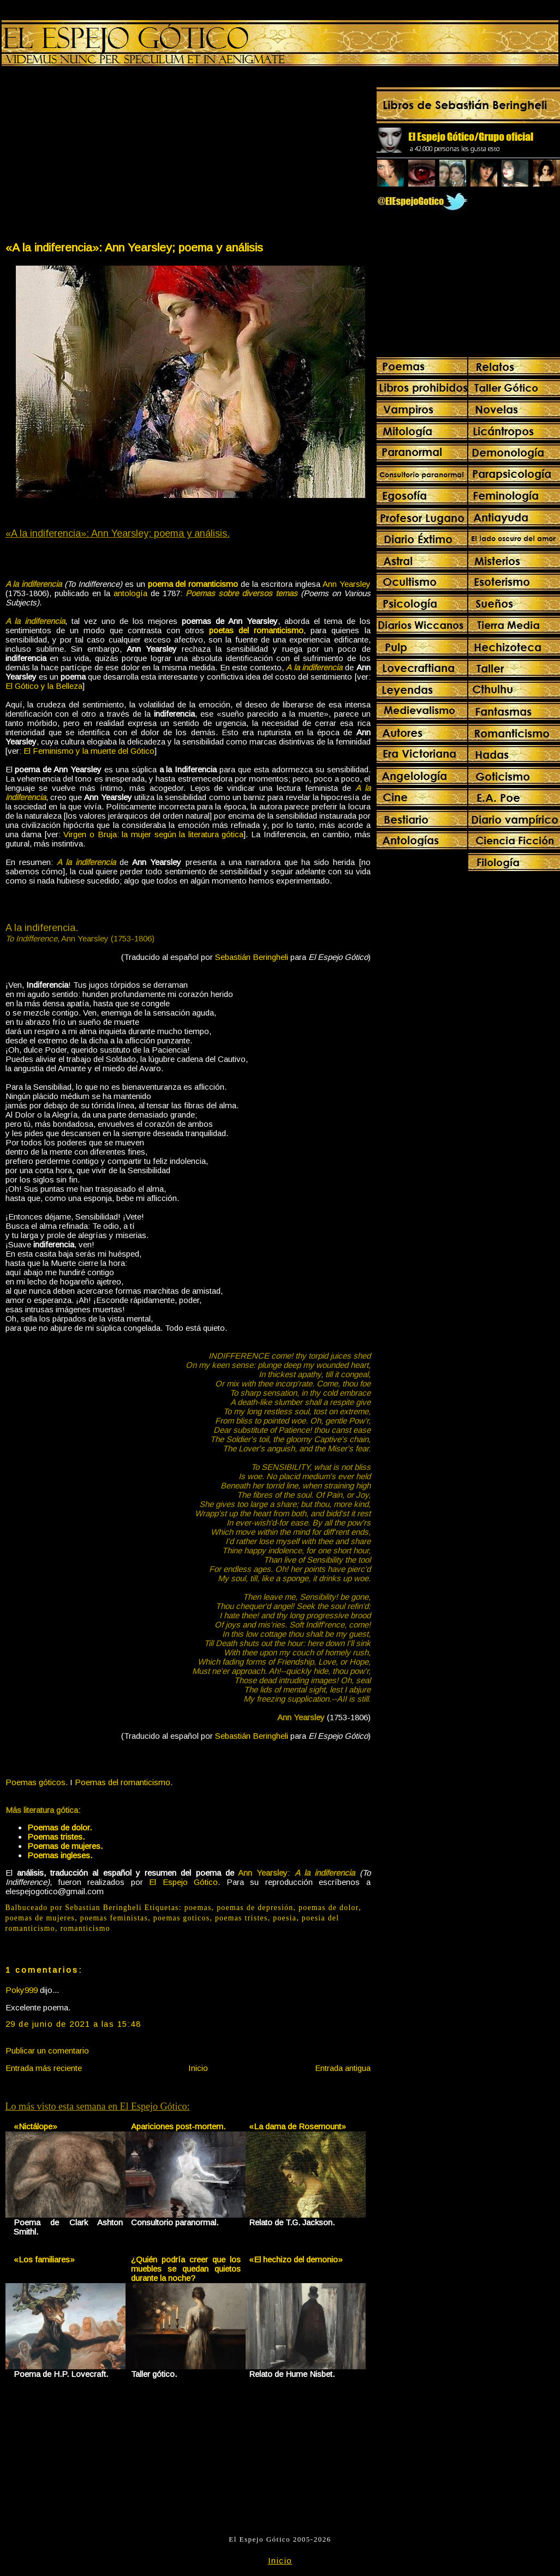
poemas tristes (241, 1918)
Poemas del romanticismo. (123, 1782)
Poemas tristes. (56, 1836)
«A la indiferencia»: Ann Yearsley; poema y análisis (134, 247)
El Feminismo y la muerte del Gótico (88, 750)
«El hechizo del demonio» (296, 2259)
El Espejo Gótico (183, 1882)
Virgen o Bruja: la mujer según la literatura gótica (153, 834)
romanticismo (85, 1928)
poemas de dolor (329, 1908)
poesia (284, 1918)
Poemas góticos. (36, 1782)
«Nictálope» (35, 2126)
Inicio (198, 2068)
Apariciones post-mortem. (178, 2126)
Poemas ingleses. (59, 1855)
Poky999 (21, 1990)
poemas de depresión (255, 1908)
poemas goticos (181, 1918)
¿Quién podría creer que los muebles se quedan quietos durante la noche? (186, 2269)
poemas (198, 1908)
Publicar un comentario (47, 2050)
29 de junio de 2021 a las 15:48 (73, 2023)
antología (130, 593)
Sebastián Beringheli (251, 957)
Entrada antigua (343, 2068)
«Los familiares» (44, 2259)
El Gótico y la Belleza (43, 685)
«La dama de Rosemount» (297, 2126)
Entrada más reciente (43, 2068)
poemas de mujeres (40, 1918)
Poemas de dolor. (59, 1827)
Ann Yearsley (347, 584)
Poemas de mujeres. (65, 1846)
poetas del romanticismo (256, 630)
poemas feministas (114, 1918)
